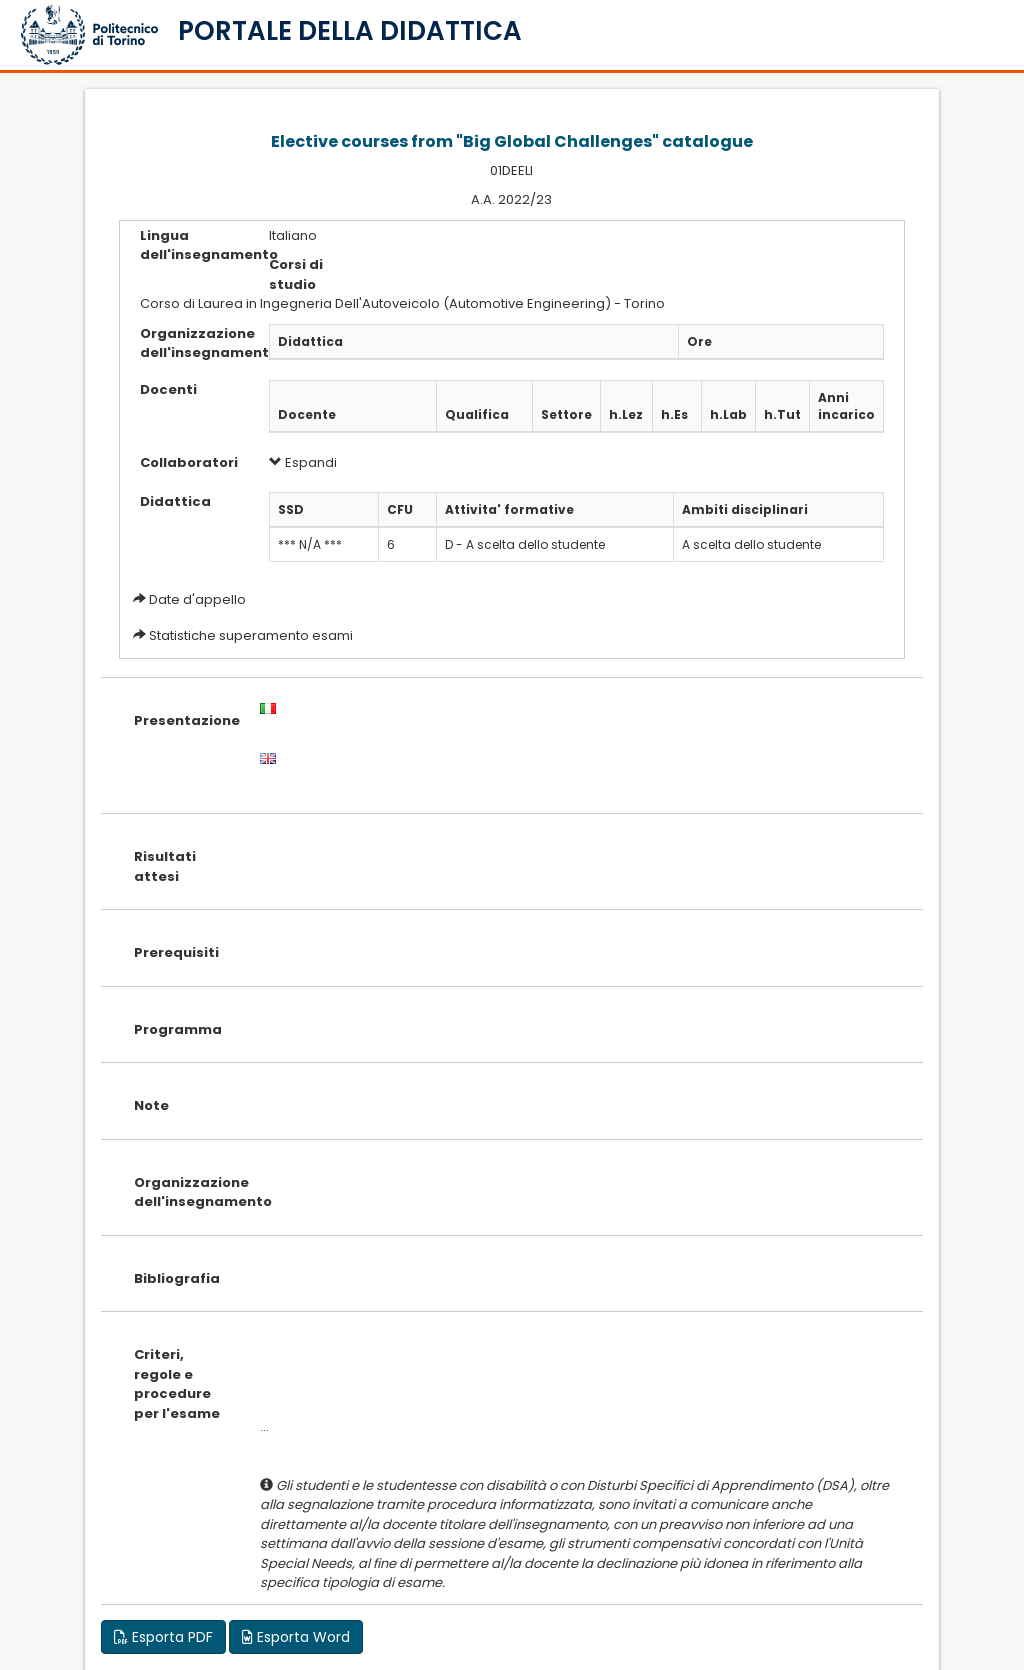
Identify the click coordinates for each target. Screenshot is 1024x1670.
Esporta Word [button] (296, 1637)
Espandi (303, 462)
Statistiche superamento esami (251, 635)
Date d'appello (197, 599)
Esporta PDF (163, 1637)
